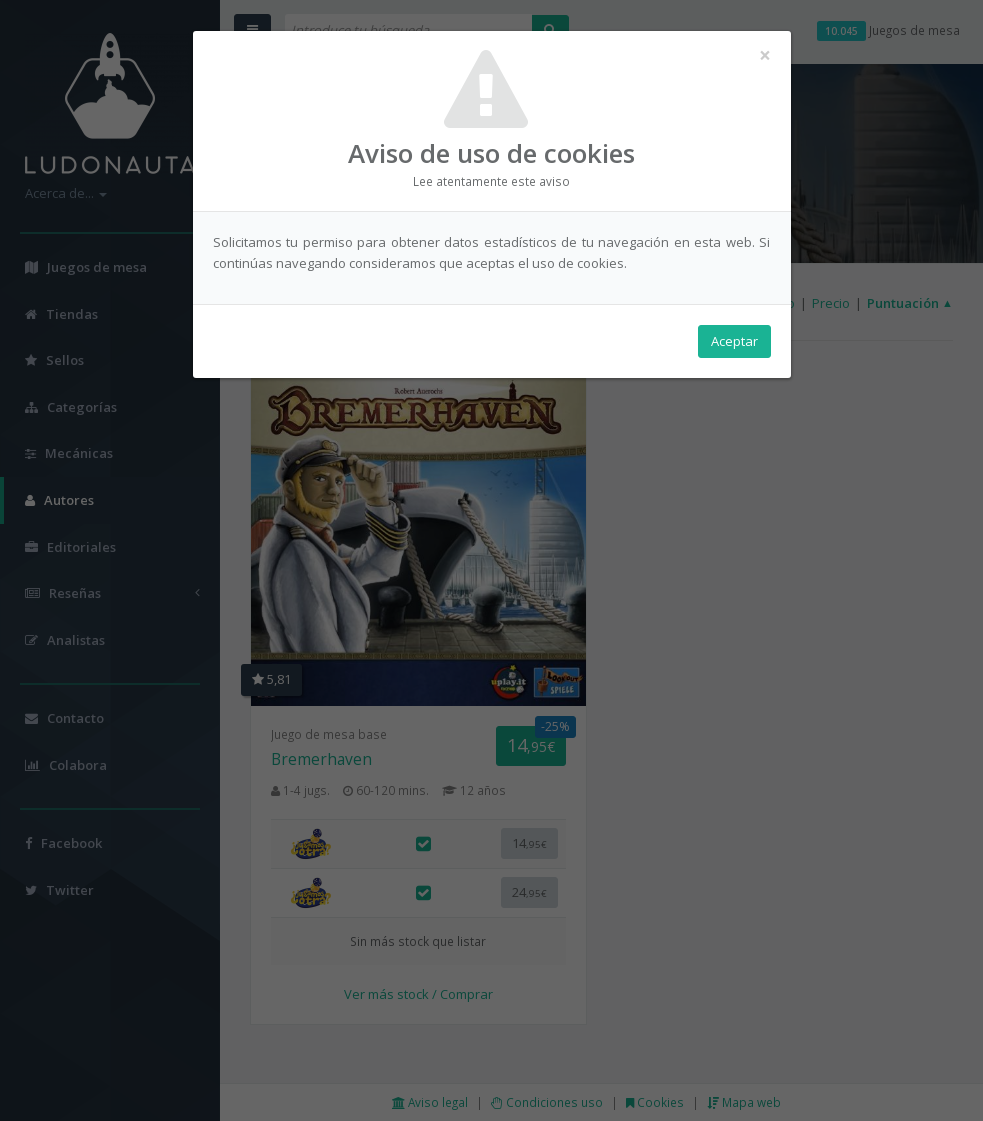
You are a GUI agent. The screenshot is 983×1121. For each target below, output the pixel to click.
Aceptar (734, 341)
